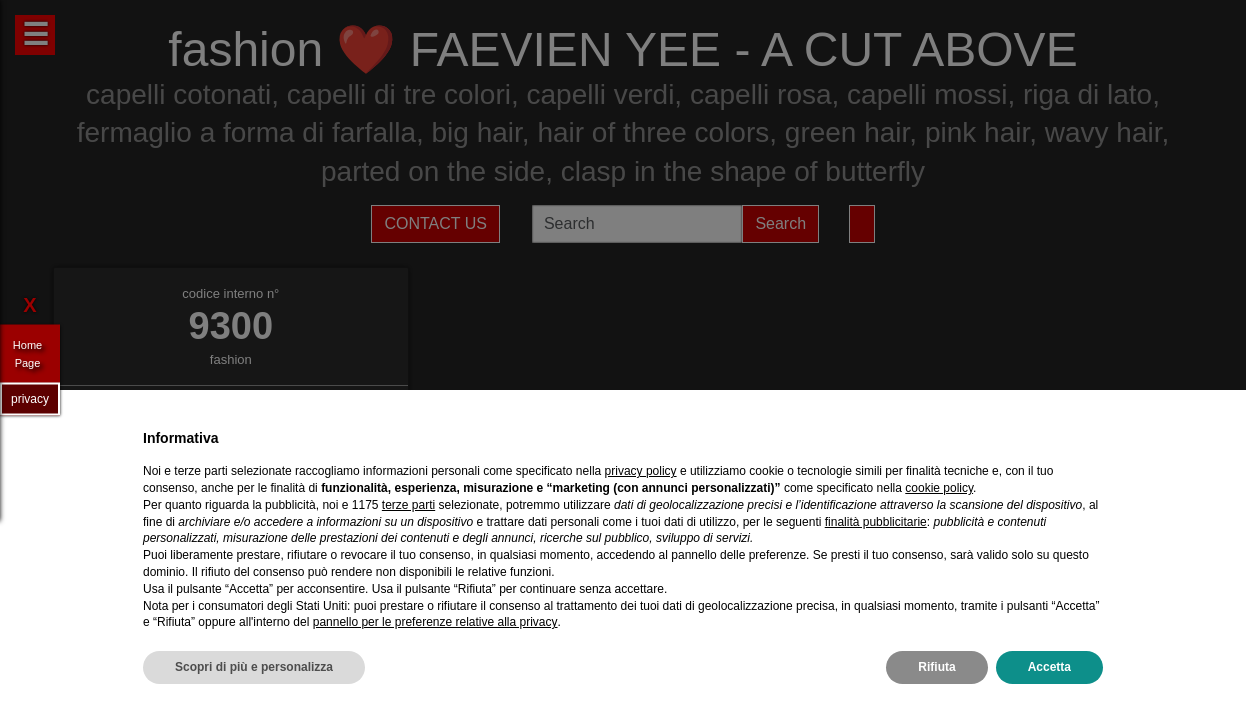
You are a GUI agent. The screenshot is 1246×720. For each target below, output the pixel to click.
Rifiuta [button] (936, 667)
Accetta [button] (1049, 667)
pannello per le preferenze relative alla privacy (435, 622)
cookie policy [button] (939, 488)
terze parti (408, 505)
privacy (30, 398)
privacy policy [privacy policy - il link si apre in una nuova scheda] (641, 471)
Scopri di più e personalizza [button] (254, 667)
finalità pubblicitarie (876, 522)
